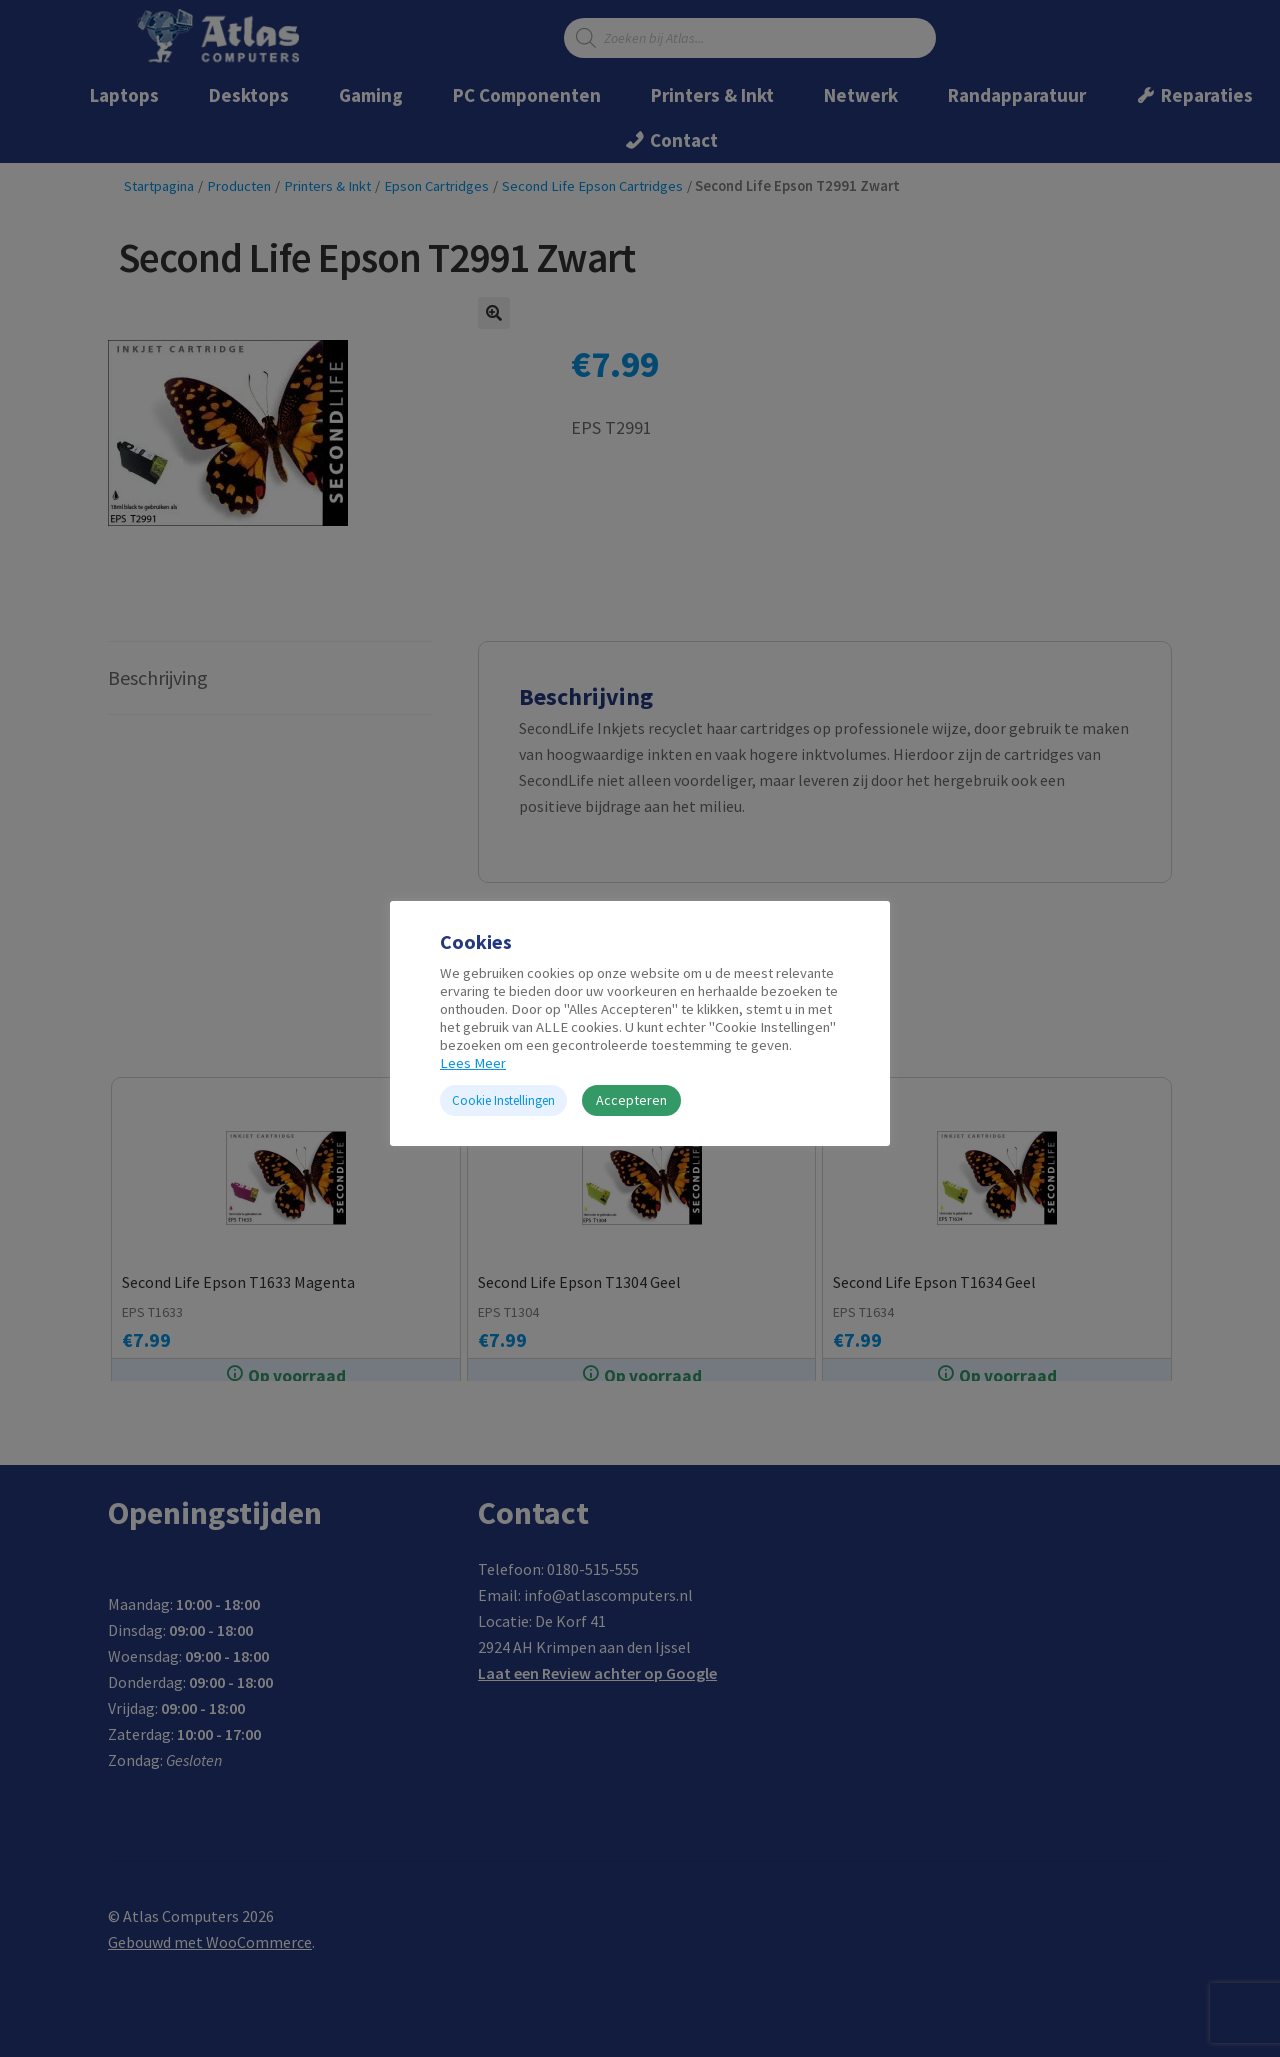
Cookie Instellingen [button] (503, 1100)
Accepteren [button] (631, 1100)
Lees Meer (473, 1063)
